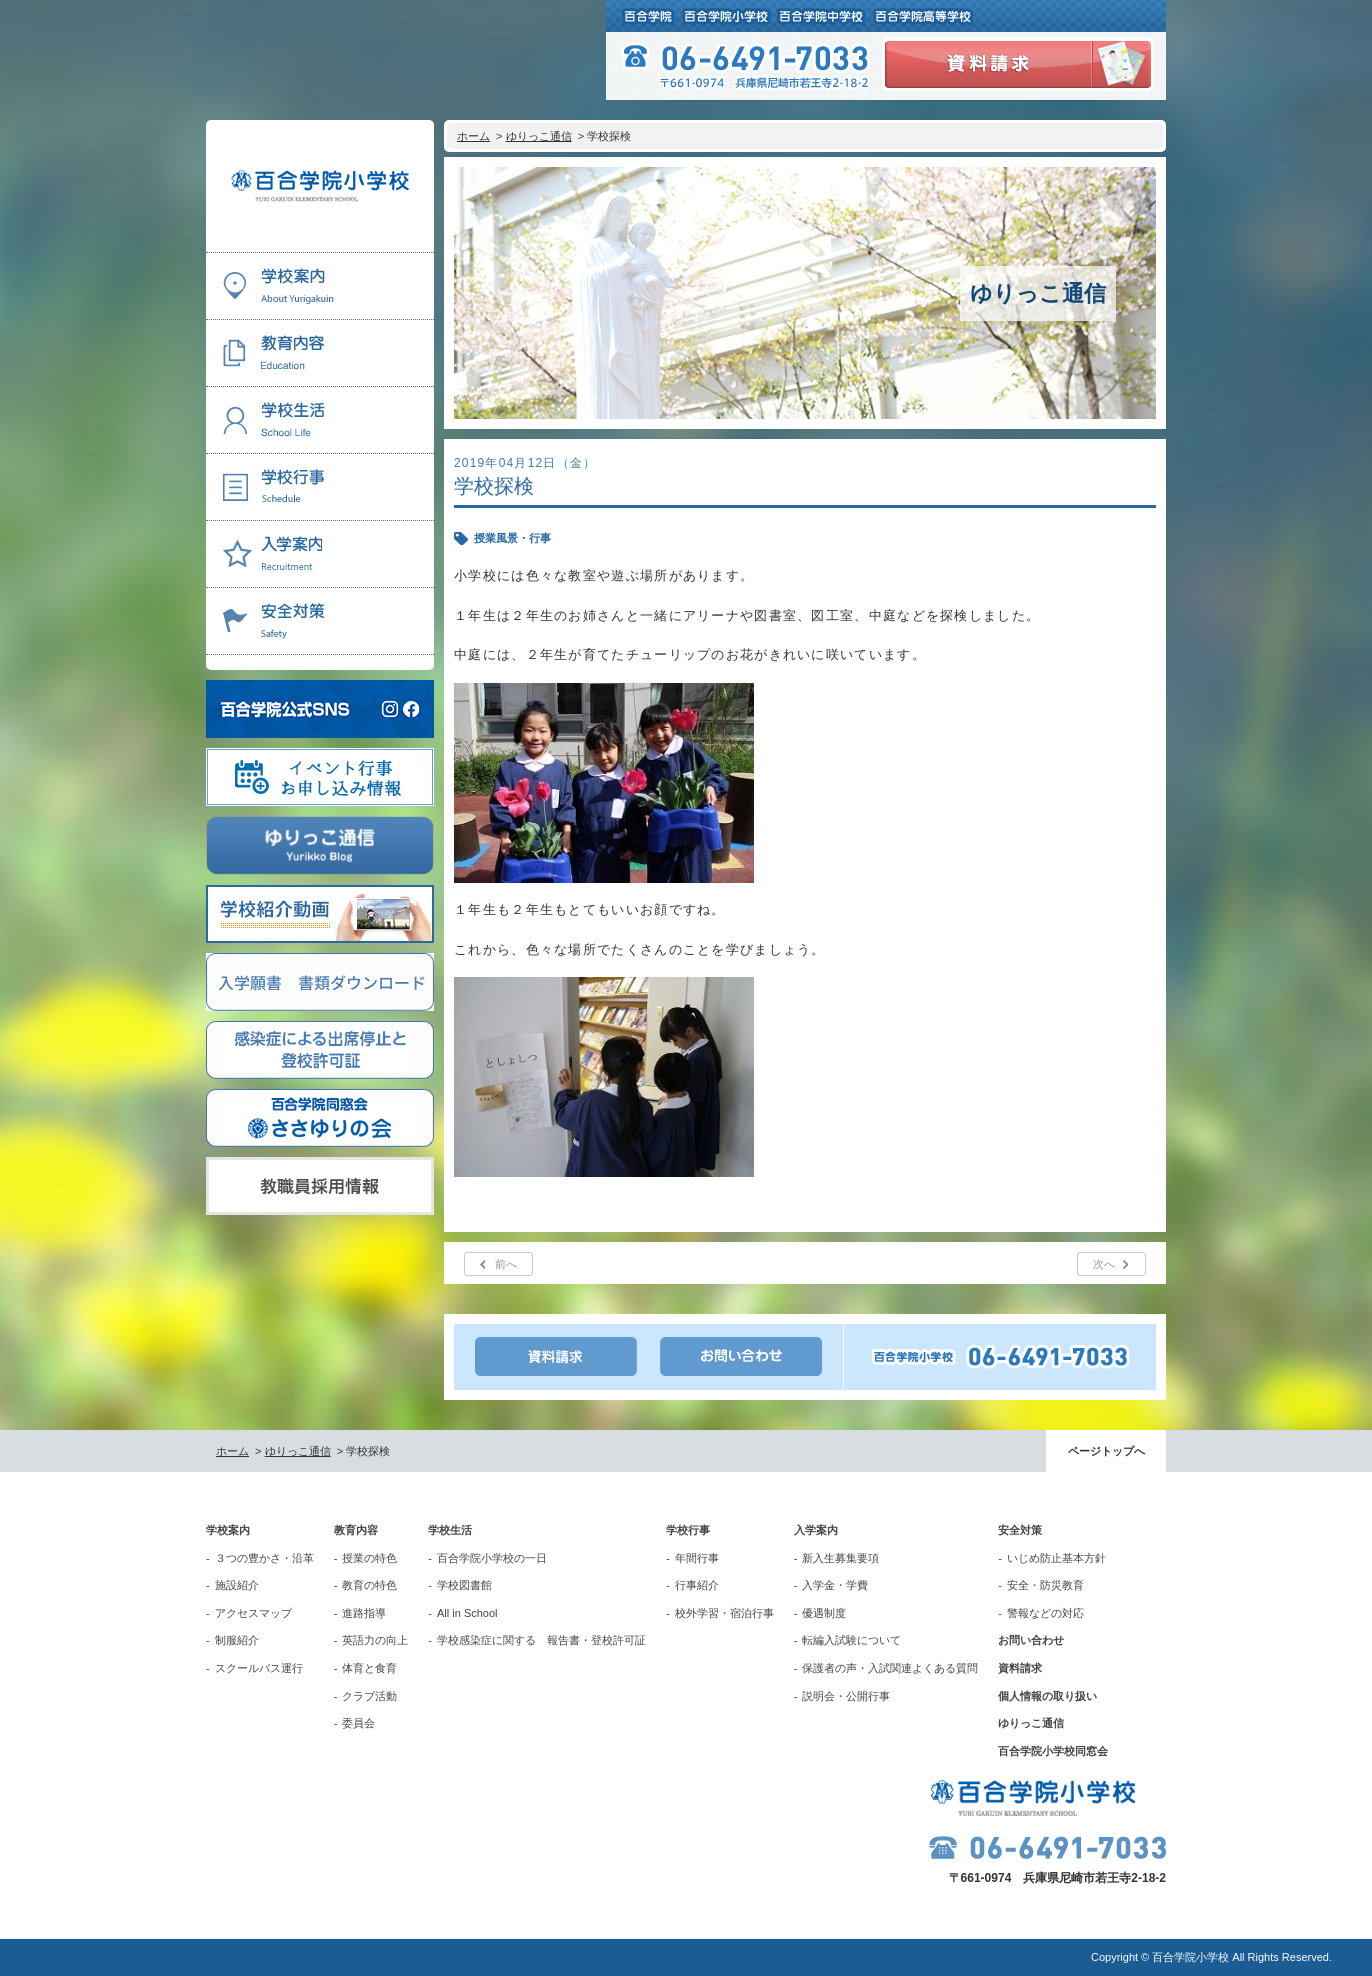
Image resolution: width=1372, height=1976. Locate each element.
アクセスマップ (253, 1613)
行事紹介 (697, 1585)
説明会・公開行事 (846, 1696)
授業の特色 (369, 1558)
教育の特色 (369, 1585)
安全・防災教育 (1045, 1585)
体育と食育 (369, 1668)
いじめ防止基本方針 (1056, 1558)
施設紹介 (237, 1585)
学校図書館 (464, 1585)
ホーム (473, 136)
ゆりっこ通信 (539, 136)
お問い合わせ (1031, 1640)
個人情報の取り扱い (1047, 1696)
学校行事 (688, 1530)
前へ (506, 1264)
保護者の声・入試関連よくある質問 (890, 1668)
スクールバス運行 (259, 1668)
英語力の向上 (375, 1640)
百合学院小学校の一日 (492, 1558)
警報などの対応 (1045, 1613)
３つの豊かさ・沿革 (264, 1558)
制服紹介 (237, 1640)
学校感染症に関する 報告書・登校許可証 (541, 1640)
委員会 (358, 1723)
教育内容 (356, 1530)
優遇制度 (824, 1613)
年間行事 (697, 1558)
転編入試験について (851, 1640)
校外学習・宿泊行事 (724, 1613)
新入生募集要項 (840, 1558)
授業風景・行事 (512, 538)
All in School (467, 1613)
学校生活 (450, 1530)
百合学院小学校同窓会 (1053, 1751)
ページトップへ (1106, 1451)
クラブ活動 (369, 1696)
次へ (1104, 1264)
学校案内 (228, 1530)
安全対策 (1020, 1530)
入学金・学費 (835, 1585)
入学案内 (816, 1530)
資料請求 (1020, 1668)
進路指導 (364, 1613)
